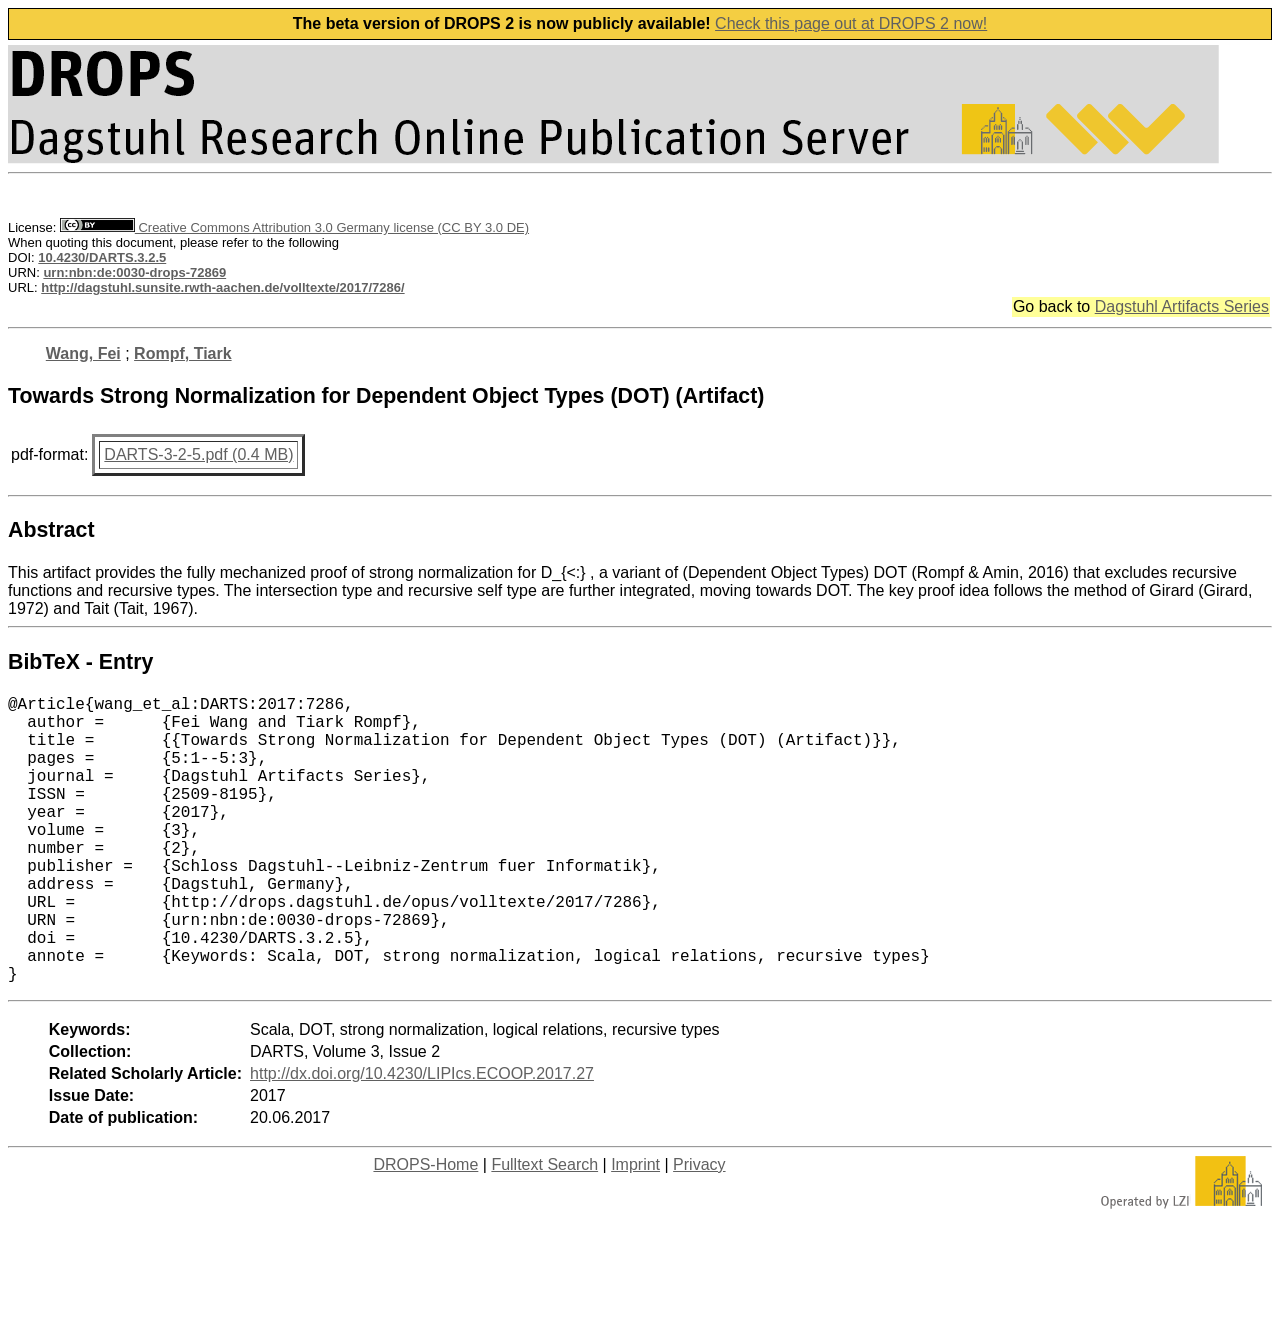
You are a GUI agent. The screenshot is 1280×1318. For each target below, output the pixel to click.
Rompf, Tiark (183, 353)
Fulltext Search (544, 1228)
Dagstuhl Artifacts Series (1182, 306)
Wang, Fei (83, 353)
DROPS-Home (425, 1228)
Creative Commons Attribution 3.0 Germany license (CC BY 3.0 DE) (294, 227)
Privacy (699, 1228)
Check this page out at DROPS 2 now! (851, 23)
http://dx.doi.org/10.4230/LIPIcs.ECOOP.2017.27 (422, 1137)
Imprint (635, 1228)
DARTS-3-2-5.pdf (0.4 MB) (198, 454)
